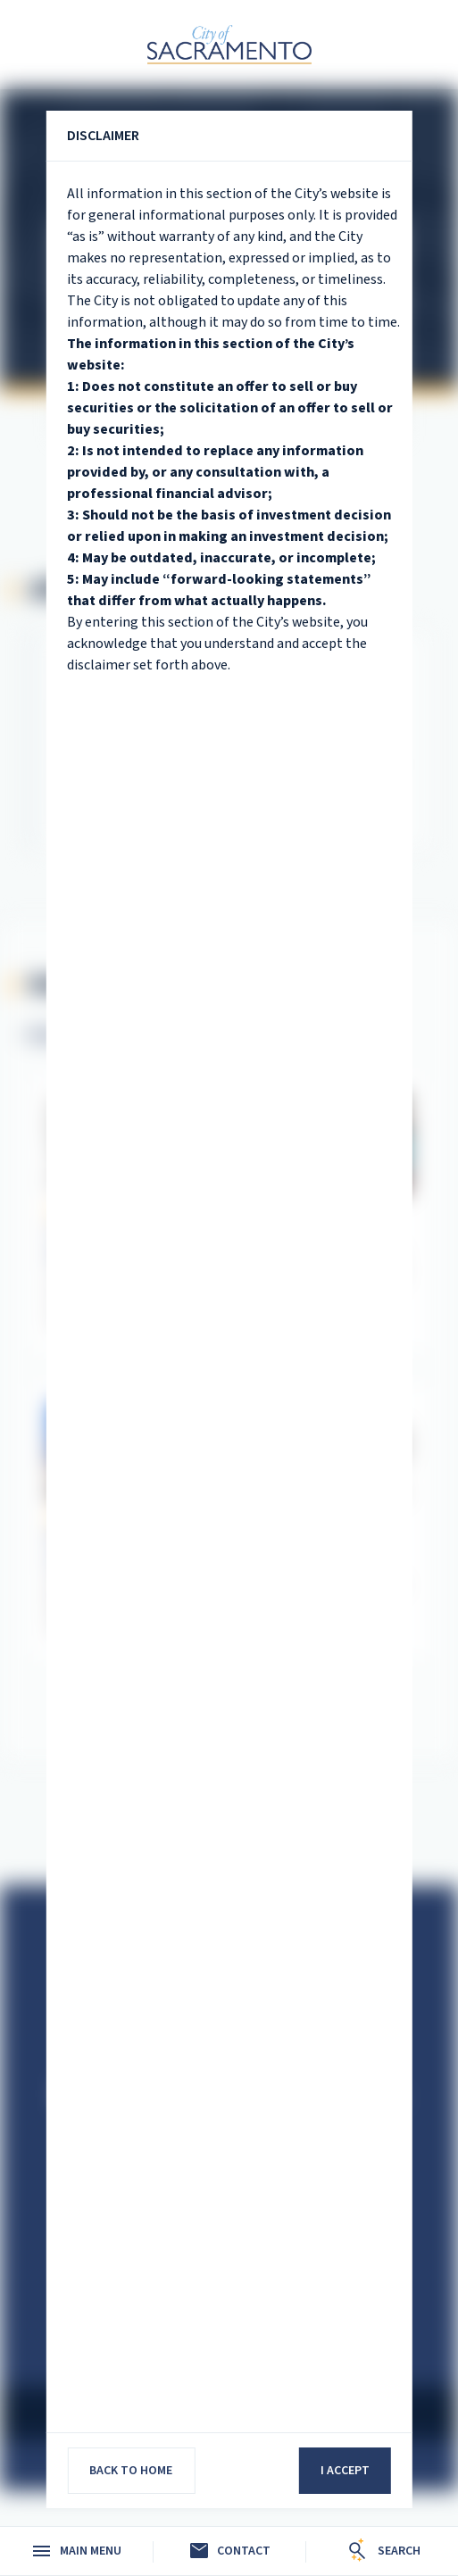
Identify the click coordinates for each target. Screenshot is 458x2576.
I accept (345, 2471)
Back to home (130, 2471)
